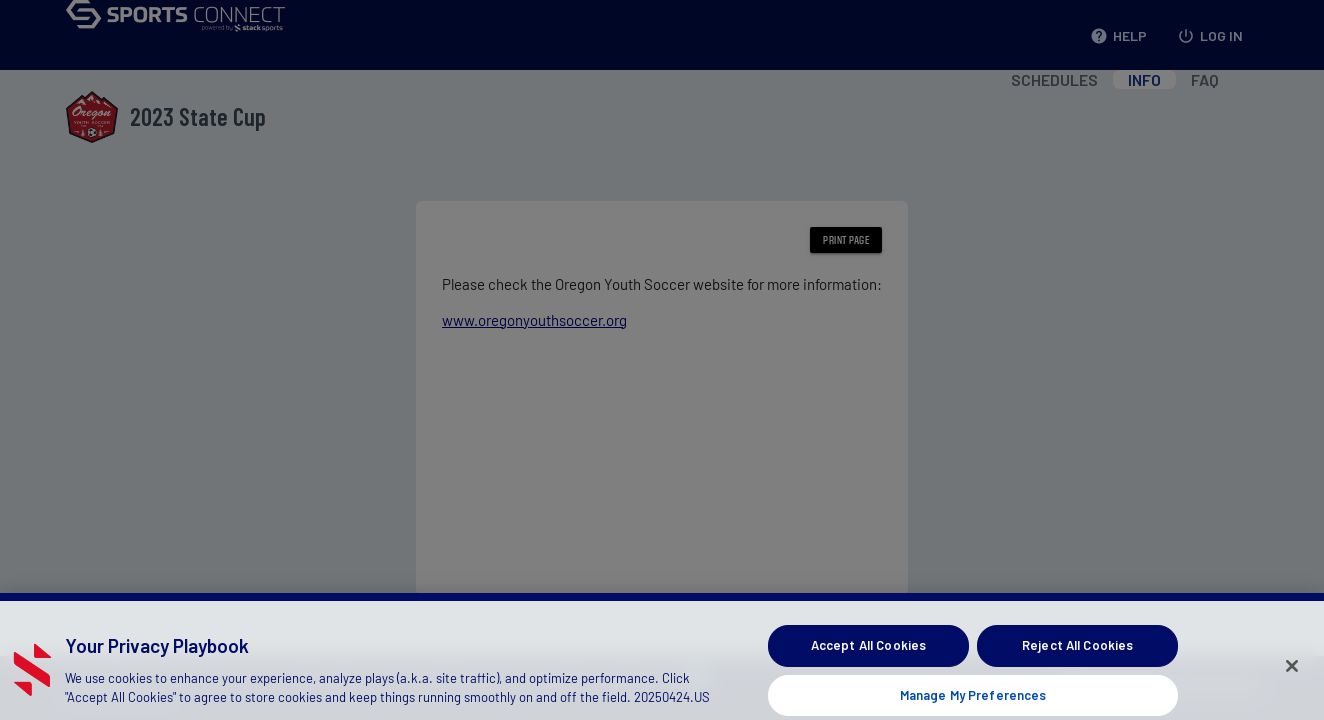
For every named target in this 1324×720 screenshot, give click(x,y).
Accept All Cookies (868, 653)
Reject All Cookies (1077, 653)
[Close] (1292, 674)
